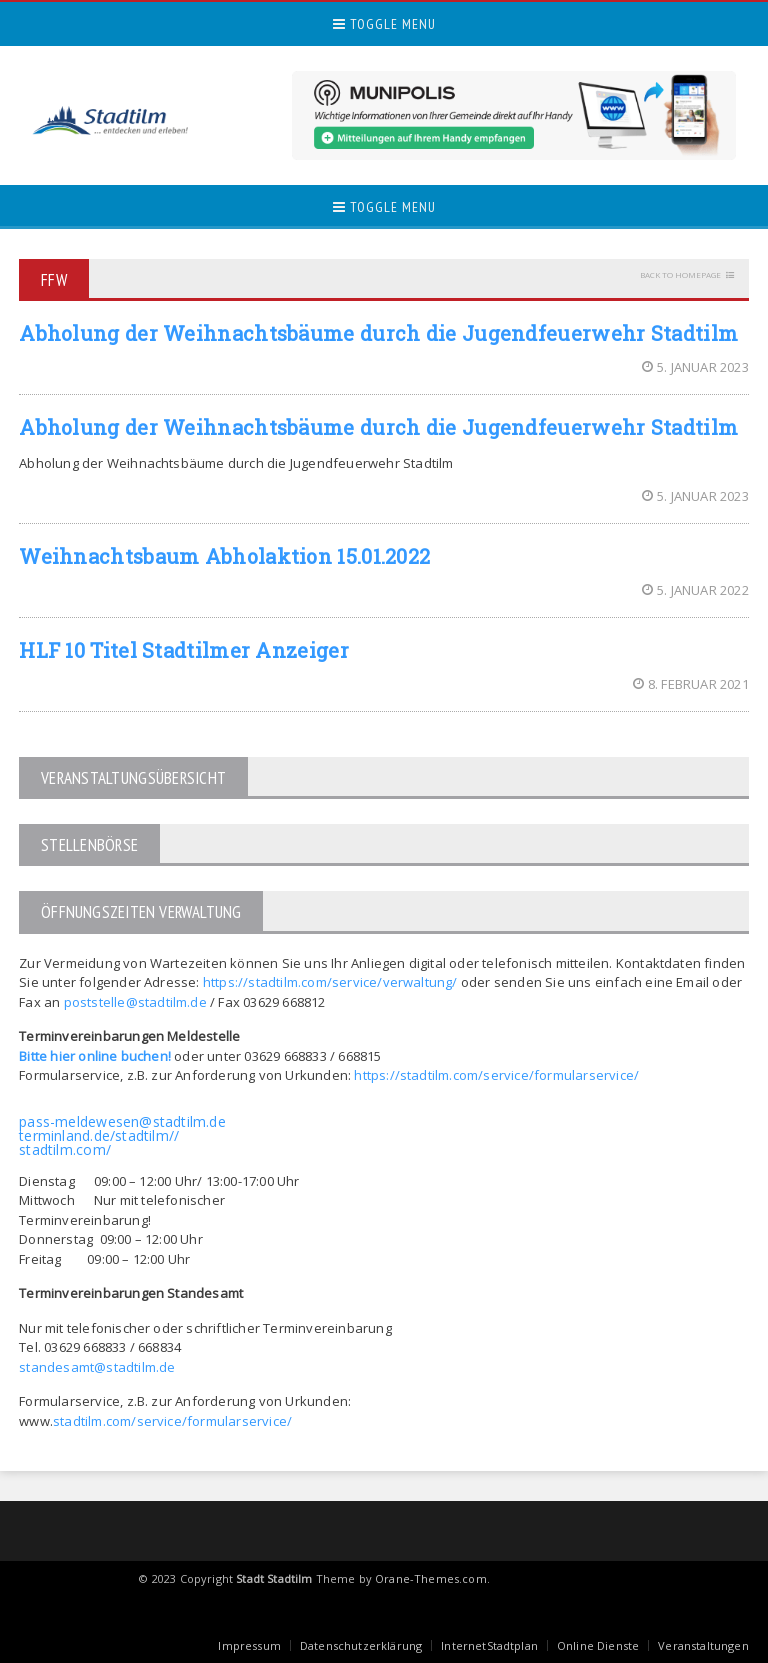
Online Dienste (598, 1645)
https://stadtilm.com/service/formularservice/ (496, 1075)
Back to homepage (680, 274)
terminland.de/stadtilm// (99, 1135)
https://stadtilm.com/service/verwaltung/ (330, 982)
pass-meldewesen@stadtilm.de (122, 1121)
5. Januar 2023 (695, 367)
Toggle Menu (384, 24)
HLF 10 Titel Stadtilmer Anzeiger (184, 650)
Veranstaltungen (703, 1645)
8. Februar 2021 (691, 684)
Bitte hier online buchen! (95, 1056)
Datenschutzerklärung (361, 1645)
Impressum (249, 1645)
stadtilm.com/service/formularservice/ (172, 1421)
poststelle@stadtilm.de (135, 1002)
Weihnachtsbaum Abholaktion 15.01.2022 (224, 556)
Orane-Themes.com (431, 1578)
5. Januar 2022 (695, 590)
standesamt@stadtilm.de (97, 1367)
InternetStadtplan (489, 1645)
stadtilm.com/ (65, 1149)
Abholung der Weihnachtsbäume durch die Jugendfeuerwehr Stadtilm (378, 333)
